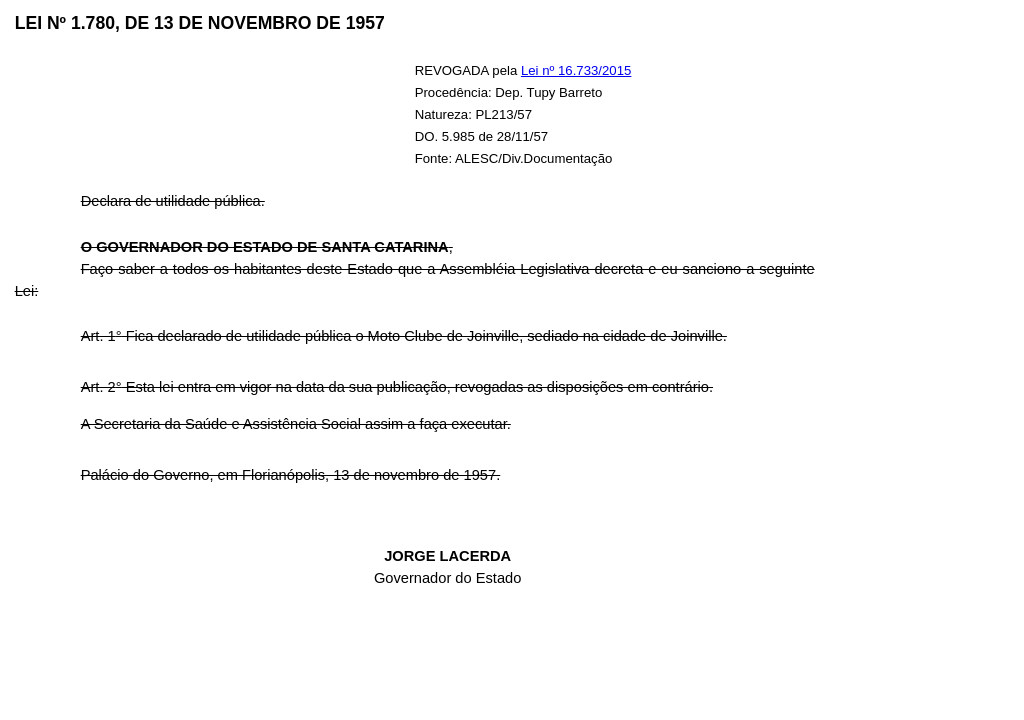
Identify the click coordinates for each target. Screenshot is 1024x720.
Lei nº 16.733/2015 (576, 70)
